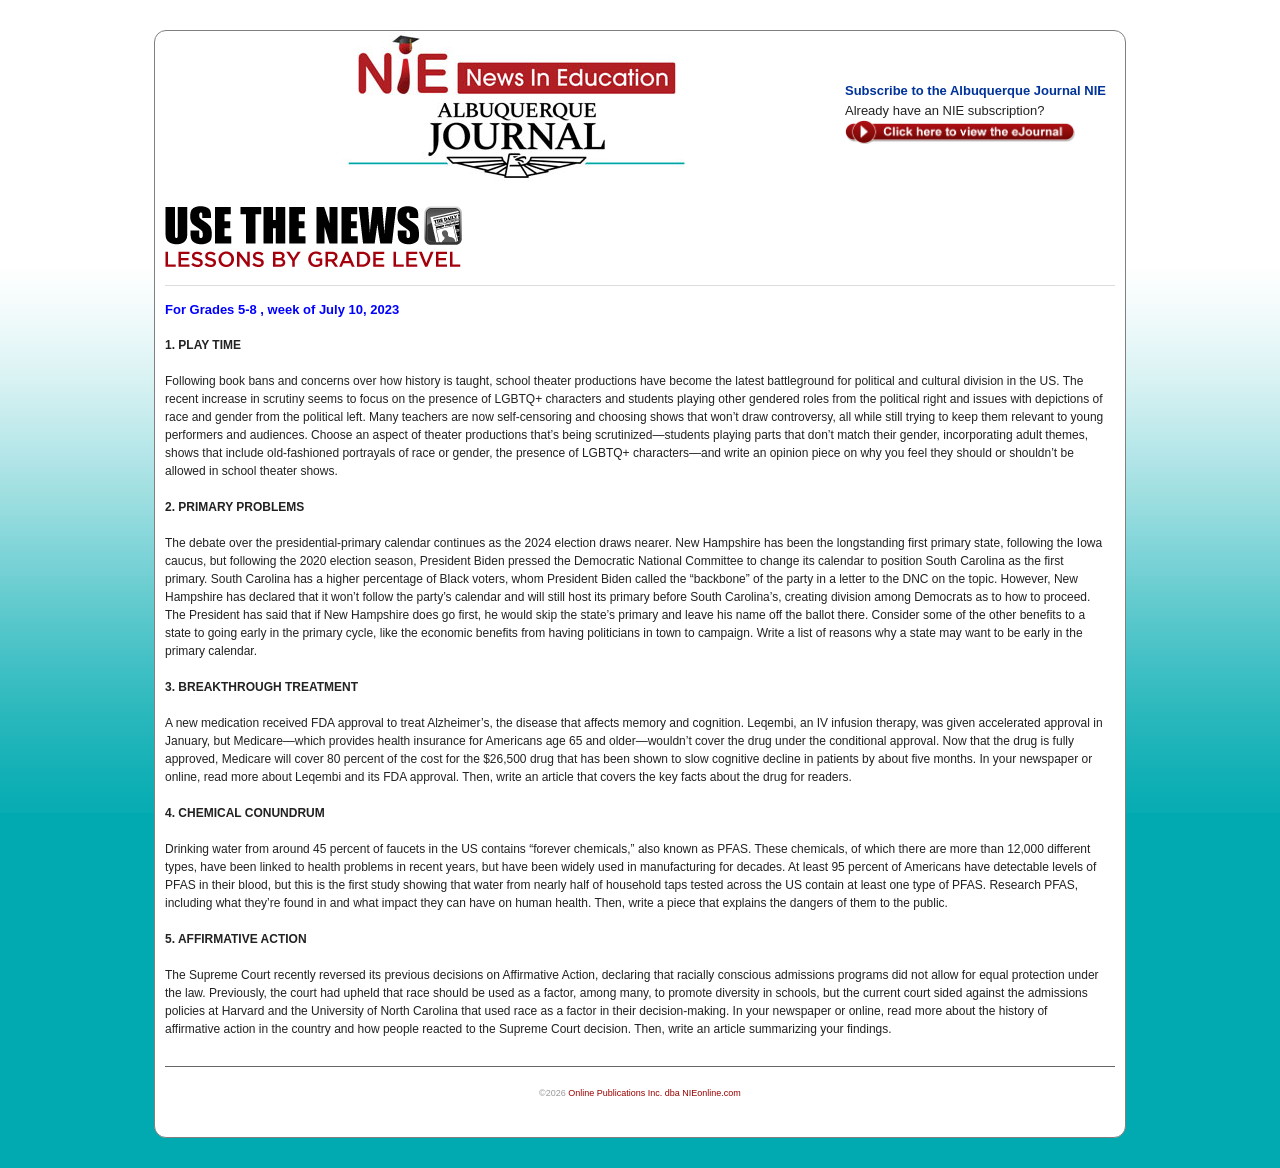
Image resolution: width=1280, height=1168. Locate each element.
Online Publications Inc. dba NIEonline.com (654, 1093)
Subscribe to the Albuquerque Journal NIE (975, 90)
